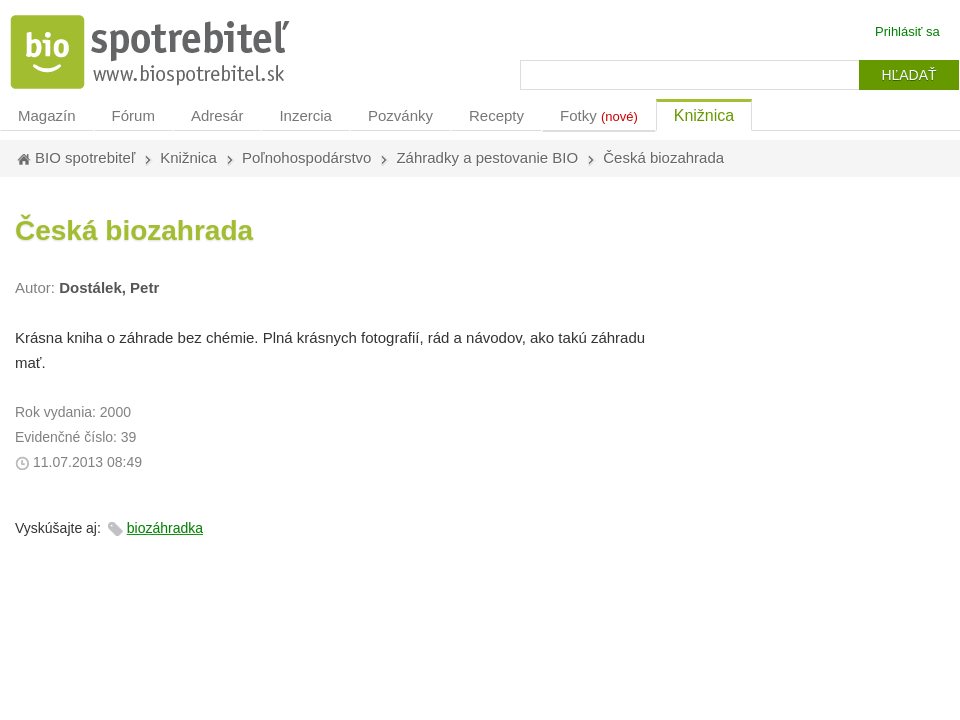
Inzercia (305, 115)
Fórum (133, 115)
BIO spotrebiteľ (85, 157)
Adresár (217, 115)
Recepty (496, 115)
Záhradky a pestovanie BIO (487, 157)
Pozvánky (400, 115)
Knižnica (704, 115)
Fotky (599, 115)
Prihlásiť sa (907, 31)
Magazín (47, 115)
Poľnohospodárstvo (306, 157)
